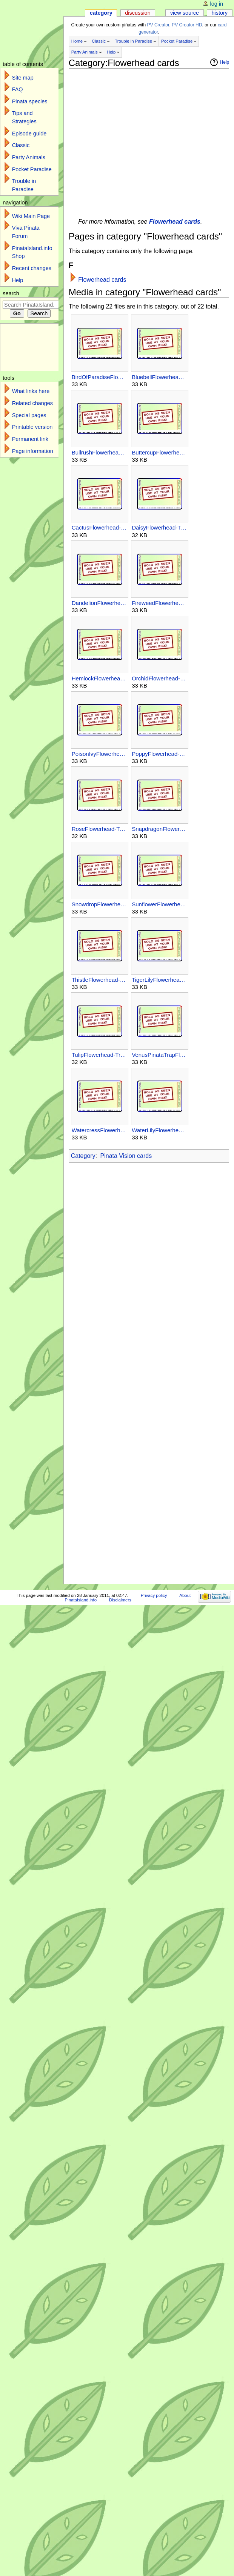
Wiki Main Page (31, 216)
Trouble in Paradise (133, 41)
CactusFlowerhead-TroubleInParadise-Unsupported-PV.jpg (99, 527)
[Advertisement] (71, 140)
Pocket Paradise (176, 41)
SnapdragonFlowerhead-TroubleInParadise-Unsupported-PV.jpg (159, 829)
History (220, 13)
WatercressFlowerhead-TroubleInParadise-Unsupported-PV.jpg (99, 1130)
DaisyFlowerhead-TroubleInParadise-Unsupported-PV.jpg (159, 527)
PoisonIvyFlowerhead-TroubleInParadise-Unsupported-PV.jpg (99, 754)
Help (111, 52)
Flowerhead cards (174, 221)
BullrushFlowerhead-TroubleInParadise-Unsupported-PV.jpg (99, 452)
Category (83, 1156)
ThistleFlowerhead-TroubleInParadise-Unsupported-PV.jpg (99, 979)
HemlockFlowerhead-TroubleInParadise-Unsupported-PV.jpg (99, 678)
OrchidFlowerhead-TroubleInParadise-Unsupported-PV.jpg (159, 678)
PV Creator (158, 25)
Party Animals (84, 52)
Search (11, 293)
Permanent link (30, 439)
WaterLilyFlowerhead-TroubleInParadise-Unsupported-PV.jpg (159, 1130)
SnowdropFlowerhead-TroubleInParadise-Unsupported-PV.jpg (99, 904)
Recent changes (31, 268)
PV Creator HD (187, 25)
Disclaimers (120, 1600)
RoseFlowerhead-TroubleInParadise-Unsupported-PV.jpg (99, 829)
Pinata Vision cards (126, 1156)
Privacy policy (154, 1595)
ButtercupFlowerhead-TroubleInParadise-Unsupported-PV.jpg (159, 452)
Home (77, 41)
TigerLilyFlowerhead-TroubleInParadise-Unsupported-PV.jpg (159, 979)
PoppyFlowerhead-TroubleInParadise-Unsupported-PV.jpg (159, 754)
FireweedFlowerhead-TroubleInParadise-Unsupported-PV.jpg (159, 603)
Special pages (29, 415)
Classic (99, 41)
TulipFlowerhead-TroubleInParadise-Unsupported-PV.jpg (99, 1055)
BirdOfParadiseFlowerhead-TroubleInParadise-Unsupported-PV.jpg (99, 377)
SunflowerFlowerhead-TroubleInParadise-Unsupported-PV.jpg (159, 904)
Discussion (137, 13)
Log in (216, 4)
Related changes (32, 403)
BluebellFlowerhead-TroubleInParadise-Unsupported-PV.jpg (159, 377)
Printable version (32, 427)
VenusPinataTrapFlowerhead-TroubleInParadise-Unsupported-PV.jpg (159, 1055)
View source (184, 13)
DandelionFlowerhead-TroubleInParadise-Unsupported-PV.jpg (99, 603)
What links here (31, 391)
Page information (32, 451)
